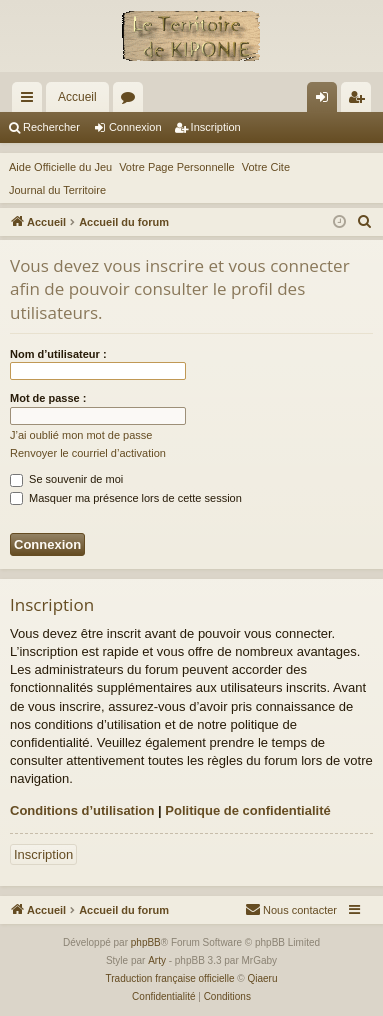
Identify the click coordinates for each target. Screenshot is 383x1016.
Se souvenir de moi (66, 479)
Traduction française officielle (170, 978)
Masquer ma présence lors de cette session (126, 498)
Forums (132, 101)
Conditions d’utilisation (82, 810)
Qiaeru (262, 978)
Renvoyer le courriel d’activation (88, 453)
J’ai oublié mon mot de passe (81, 435)
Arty (157, 960)
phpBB (146, 942)
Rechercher (51, 127)
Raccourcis (31, 101)
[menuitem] (365, 222)
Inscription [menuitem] (360, 101)
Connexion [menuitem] (326, 101)
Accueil (77, 97)
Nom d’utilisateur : (58, 354)
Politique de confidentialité (247, 810)
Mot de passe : (48, 398)
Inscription (216, 127)
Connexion (135, 127)
